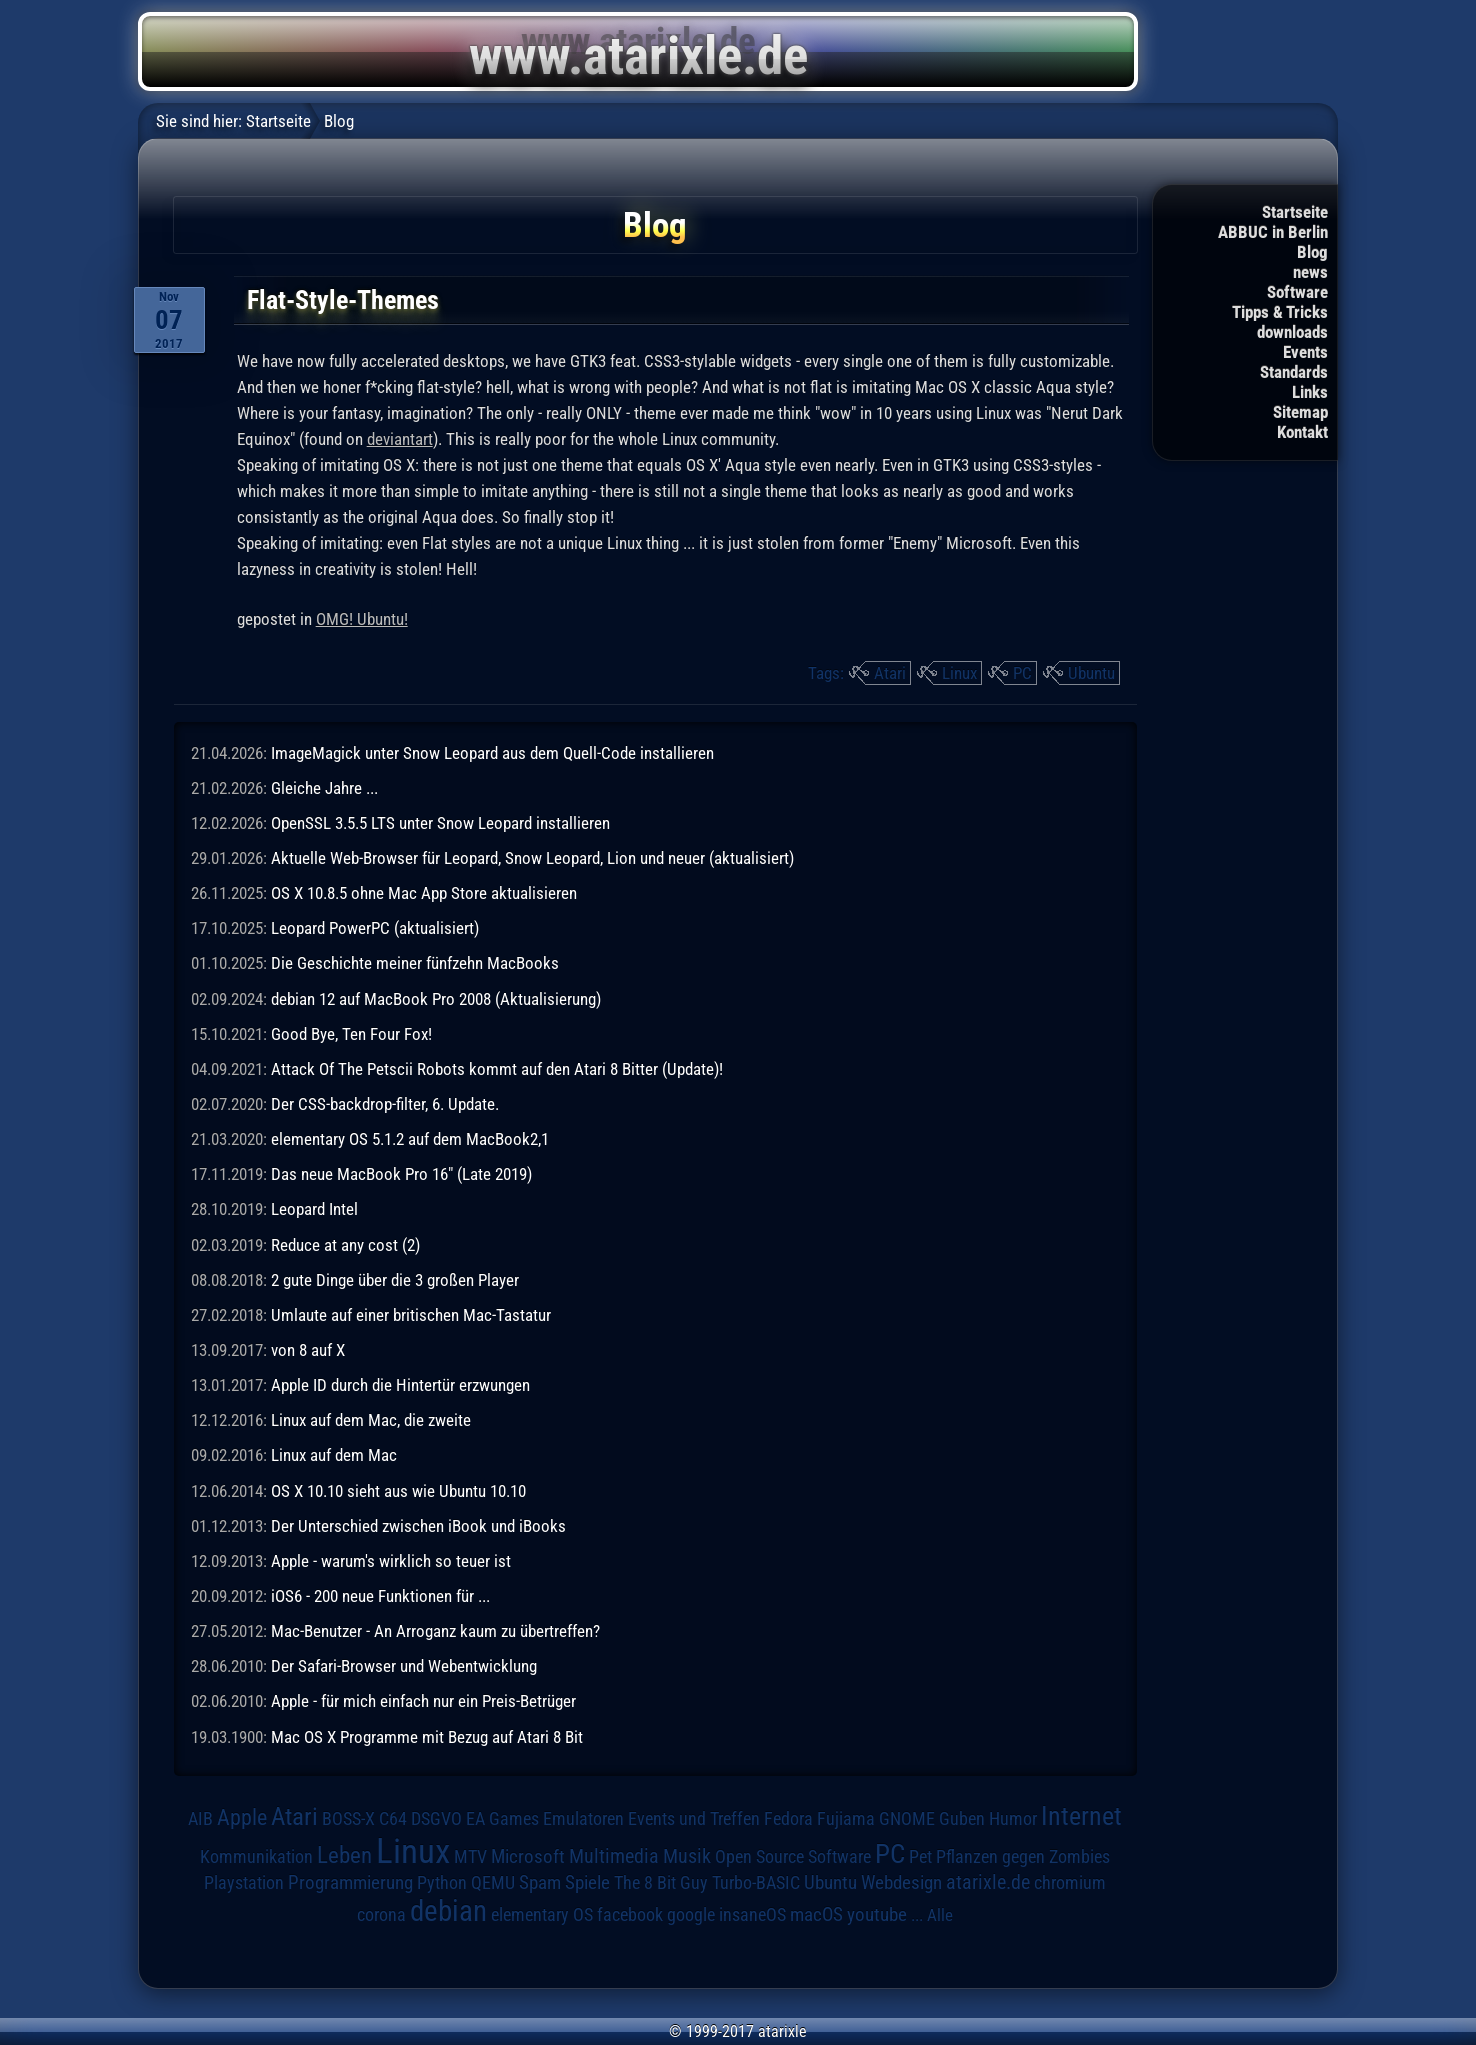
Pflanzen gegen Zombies (1023, 1857)
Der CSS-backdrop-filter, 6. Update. (385, 1104)
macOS (816, 1915)
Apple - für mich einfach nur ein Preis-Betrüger (423, 1701)
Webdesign (901, 1883)
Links (1310, 392)
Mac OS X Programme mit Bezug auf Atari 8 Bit (427, 1737)
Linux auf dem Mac (334, 1455)
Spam (540, 1883)
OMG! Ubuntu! (362, 619)
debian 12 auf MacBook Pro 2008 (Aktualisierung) (436, 999)
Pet (920, 1857)
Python (442, 1883)
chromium (1070, 1883)
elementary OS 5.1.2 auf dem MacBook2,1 (410, 1139)
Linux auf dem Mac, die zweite (371, 1420)
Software (1297, 292)
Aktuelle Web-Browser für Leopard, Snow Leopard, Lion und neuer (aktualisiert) (532, 858)
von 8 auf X (308, 1350)
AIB (200, 1819)
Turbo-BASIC (756, 1882)
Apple (242, 1817)
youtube (877, 1914)
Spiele (587, 1882)
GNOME (907, 1818)
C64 (393, 1819)
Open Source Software (793, 1857)
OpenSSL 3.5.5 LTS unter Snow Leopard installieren (440, 823)
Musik (687, 1856)
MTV (470, 1856)
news (1310, 272)
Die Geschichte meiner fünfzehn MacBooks (415, 963)
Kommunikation (256, 1856)
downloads (1292, 332)
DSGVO (436, 1819)
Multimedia (614, 1856)
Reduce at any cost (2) (345, 1245)
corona (381, 1915)
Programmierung (350, 1882)
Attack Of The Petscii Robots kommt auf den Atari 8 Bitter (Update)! (497, 1069)
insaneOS (752, 1915)
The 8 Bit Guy (661, 1882)
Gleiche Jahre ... (324, 788)
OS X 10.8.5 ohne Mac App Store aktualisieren (424, 893)
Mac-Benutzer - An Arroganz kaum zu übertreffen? (435, 1631)
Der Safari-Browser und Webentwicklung (404, 1666)
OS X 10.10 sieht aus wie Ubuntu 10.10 (398, 1491)
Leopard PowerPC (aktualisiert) (375, 928)
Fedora (788, 1818)
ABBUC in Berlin (1273, 232)
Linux (959, 673)
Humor (1013, 1819)
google (691, 1915)
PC (1022, 673)
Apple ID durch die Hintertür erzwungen (400, 1385)
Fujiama (846, 1818)
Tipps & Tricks (1280, 312)
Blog (1312, 252)
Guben (962, 1819)
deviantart (400, 439)
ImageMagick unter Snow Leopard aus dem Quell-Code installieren (492, 753)
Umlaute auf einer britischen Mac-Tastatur (411, 1315)
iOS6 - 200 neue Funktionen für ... (380, 1596)
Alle (940, 1915)
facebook (630, 1915)
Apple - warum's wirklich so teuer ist (391, 1561)
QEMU (493, 1883)
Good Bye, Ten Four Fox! (351, 1034)
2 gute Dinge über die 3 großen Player (395, 1280)
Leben (344, 1855)
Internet (1081, 1816)
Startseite (1295, 212)
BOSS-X (348, 1819)
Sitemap (1300, 412)
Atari (890, 673)
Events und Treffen (694, 1819)
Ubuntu (1091, 673)
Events (1305, 352)
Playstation (244, 1883)
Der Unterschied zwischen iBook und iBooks (418, 1526)
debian (448, 1911)
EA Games (502, 1819)
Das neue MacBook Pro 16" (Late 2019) (401, 1174)
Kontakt (1302, 432)
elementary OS (542, 1914)
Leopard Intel (314, 1209)
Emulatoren (583, 1818)
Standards (1294, 372)
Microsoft (528, 1856)
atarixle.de (988, 1882)
